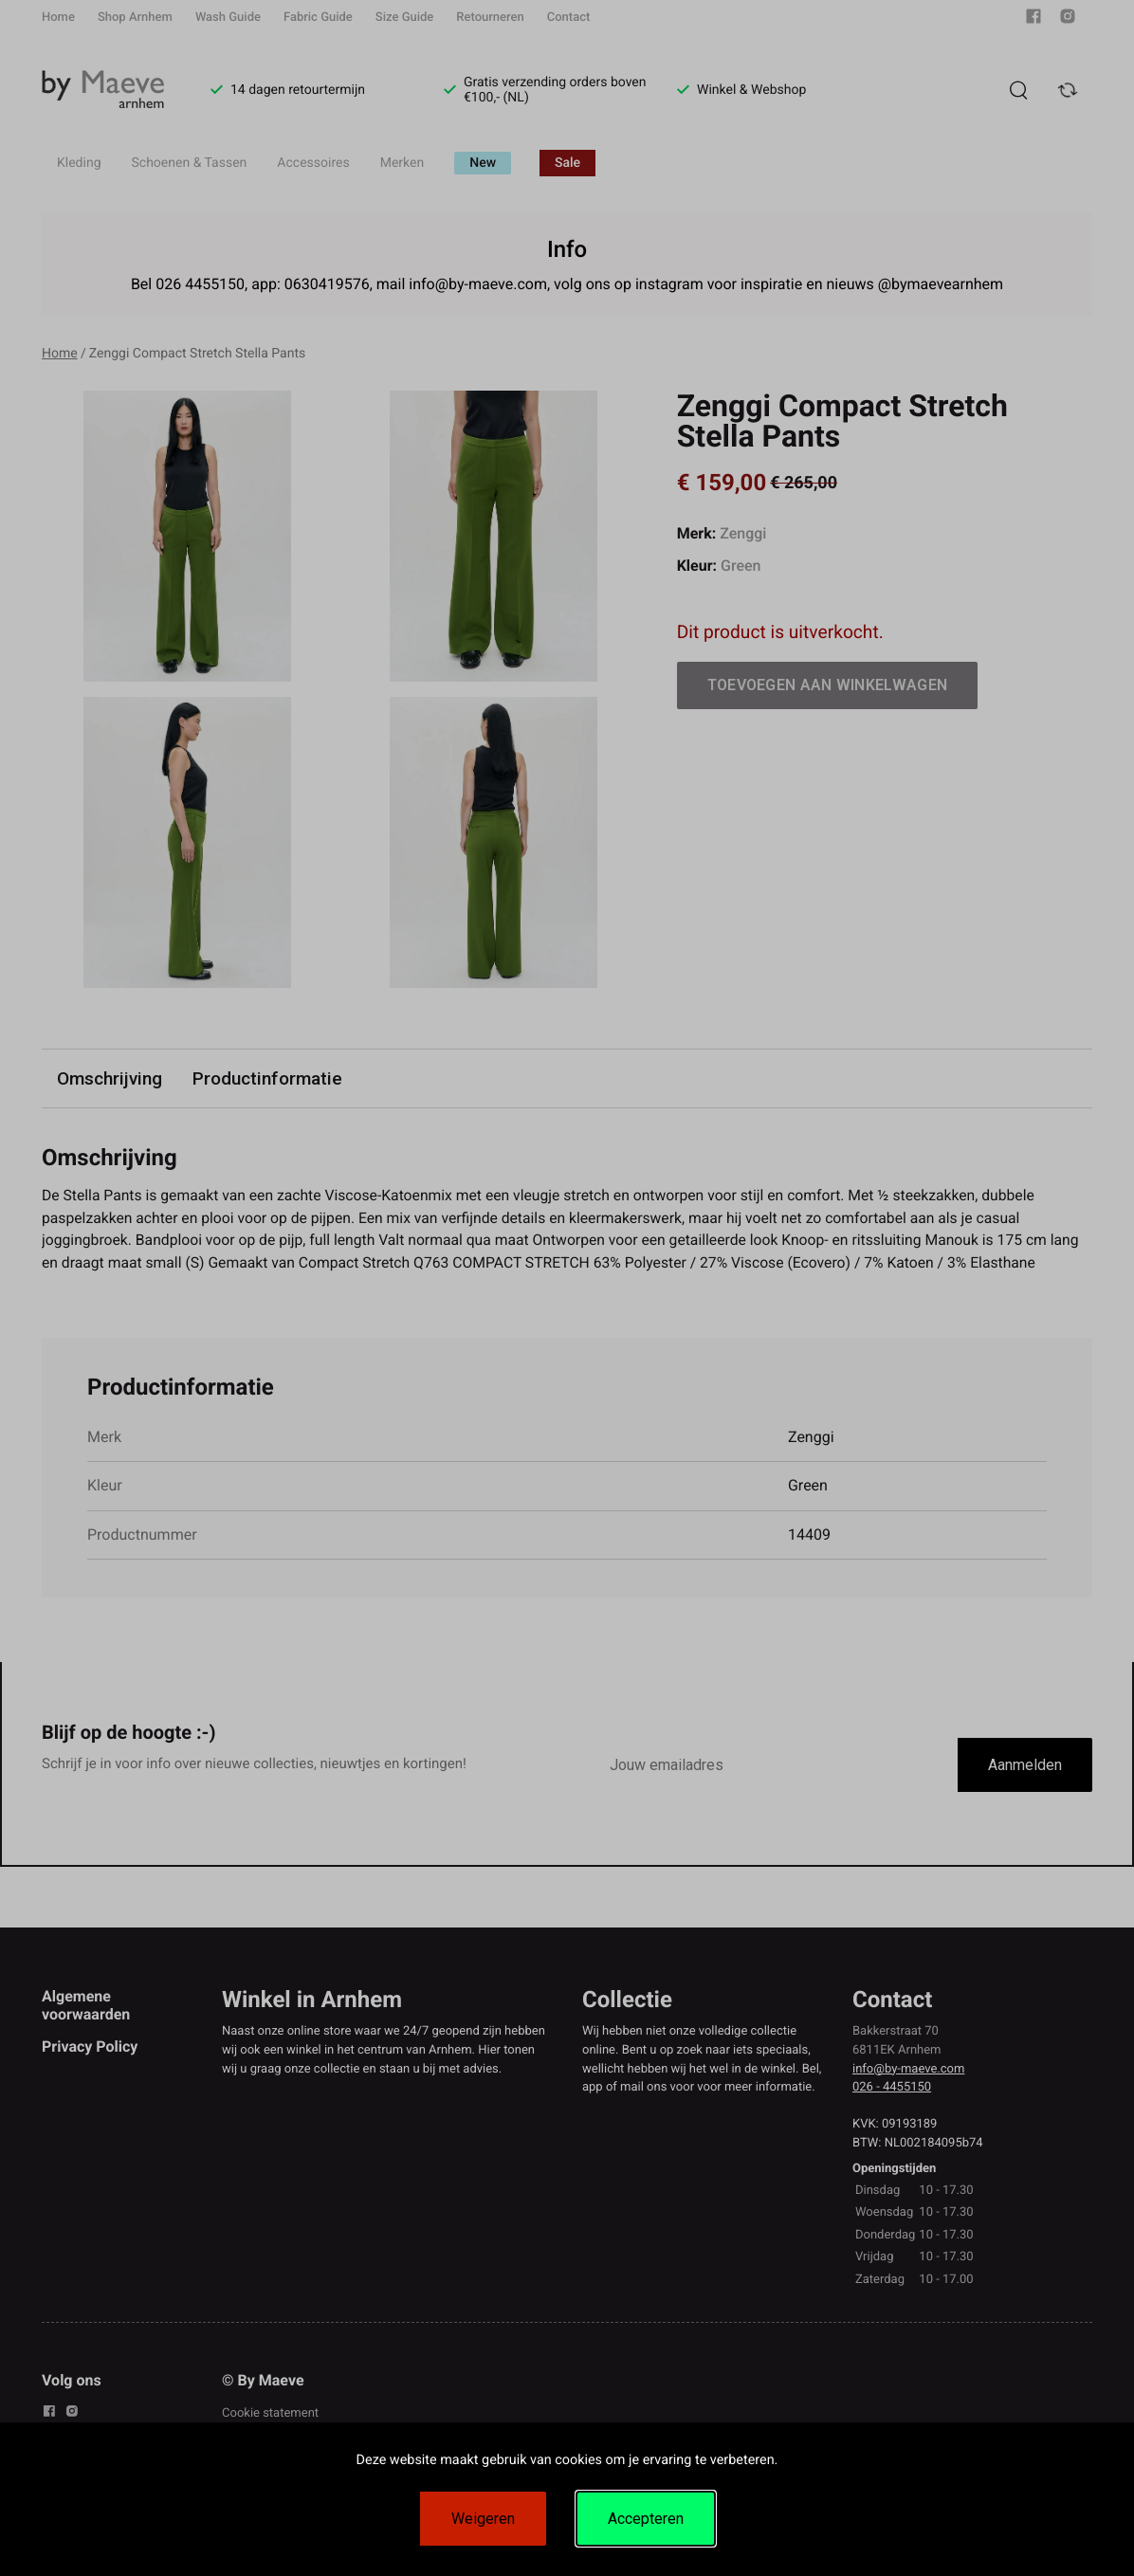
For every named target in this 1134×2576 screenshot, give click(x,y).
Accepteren (646, 2519)
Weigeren (483, 2519)
